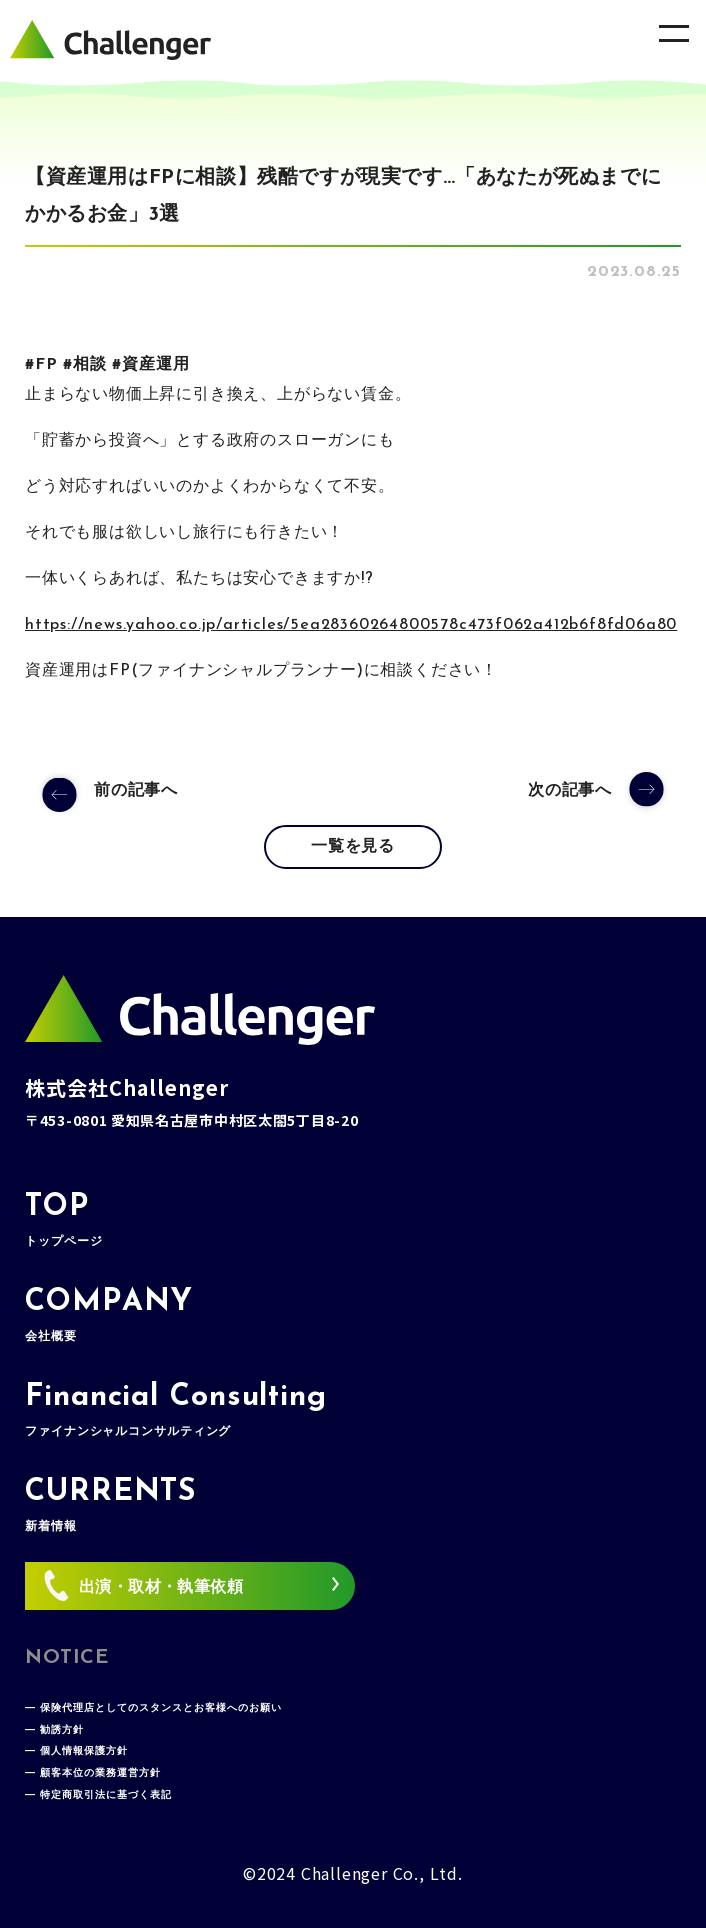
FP (46, 365)
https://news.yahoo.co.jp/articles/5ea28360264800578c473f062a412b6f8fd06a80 (351, 625)
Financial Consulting (176, 1410)
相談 (90, 365)
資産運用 (155, 365)
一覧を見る (353, 847)
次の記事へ (570, 791)
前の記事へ (136, 791)
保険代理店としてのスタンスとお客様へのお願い (161, 1708)
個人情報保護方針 (84, 1751)
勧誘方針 (62, 1730)
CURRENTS (110, 1505)
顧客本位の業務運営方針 (100, 1773)
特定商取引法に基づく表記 (106, 1795)
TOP (63, 1220)
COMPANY (109, 1315)
